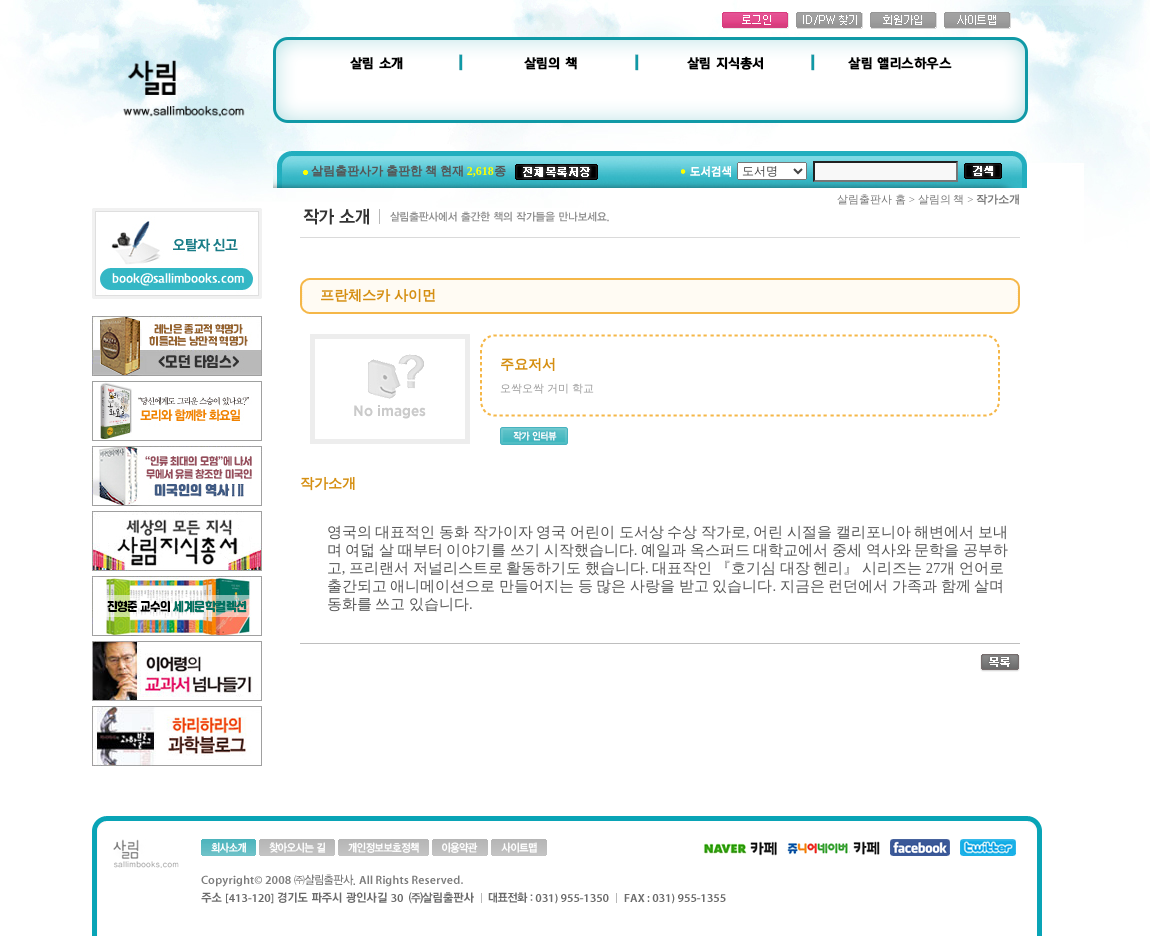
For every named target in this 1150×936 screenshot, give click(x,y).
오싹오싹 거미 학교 (547, 388)
